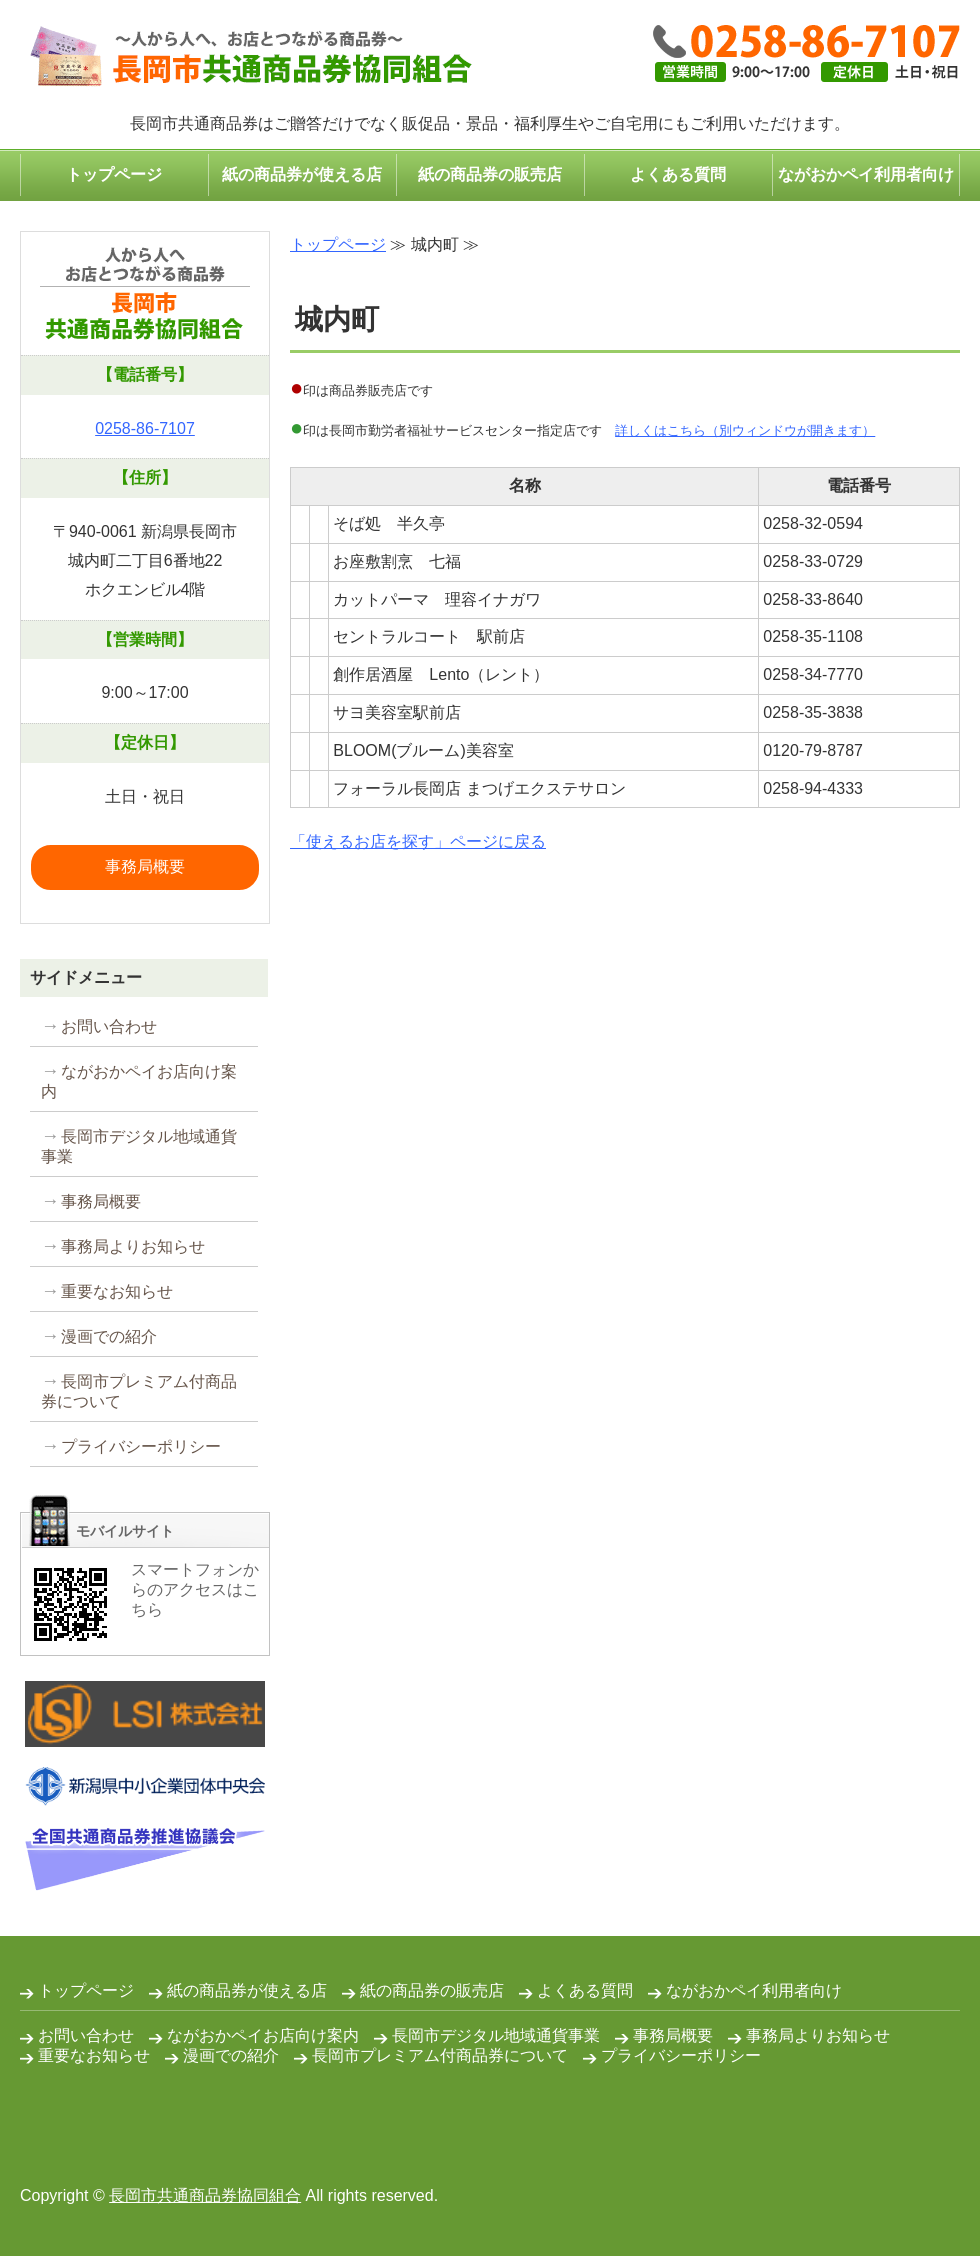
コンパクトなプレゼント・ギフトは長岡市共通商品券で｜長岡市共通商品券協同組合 (246, 57)
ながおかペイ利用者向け (866, 174)
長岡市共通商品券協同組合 (205, 2195)
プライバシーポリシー (141, 1446)
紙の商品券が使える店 (302, 174)
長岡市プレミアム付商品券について (139, 1391)
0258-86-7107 (145, 428)
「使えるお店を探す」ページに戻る (418, 841)
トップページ (114, 174)
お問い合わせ (109, 1026)
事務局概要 (145, 866)
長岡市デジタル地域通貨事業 (139, 1146)
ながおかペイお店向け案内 (139, 1081)
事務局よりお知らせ (133, 1246)
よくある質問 (678, 174)
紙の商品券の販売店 (490, 174)
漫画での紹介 (109, 1336)
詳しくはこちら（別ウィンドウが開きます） (745, 430)
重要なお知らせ (117, 1291)
